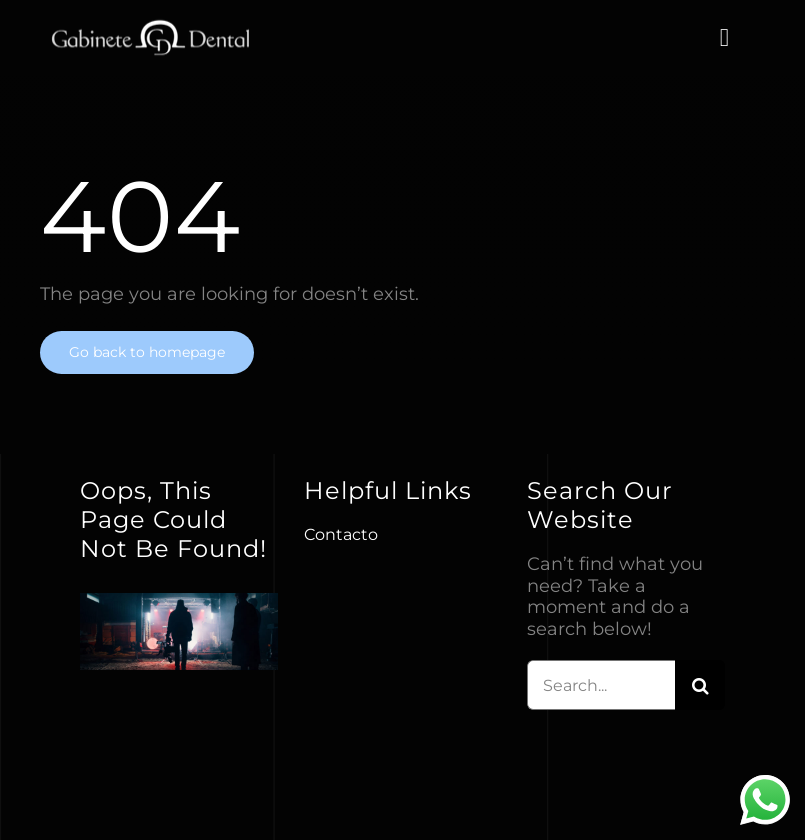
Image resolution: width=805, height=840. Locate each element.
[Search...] (601, 685)
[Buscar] (700, 685)
